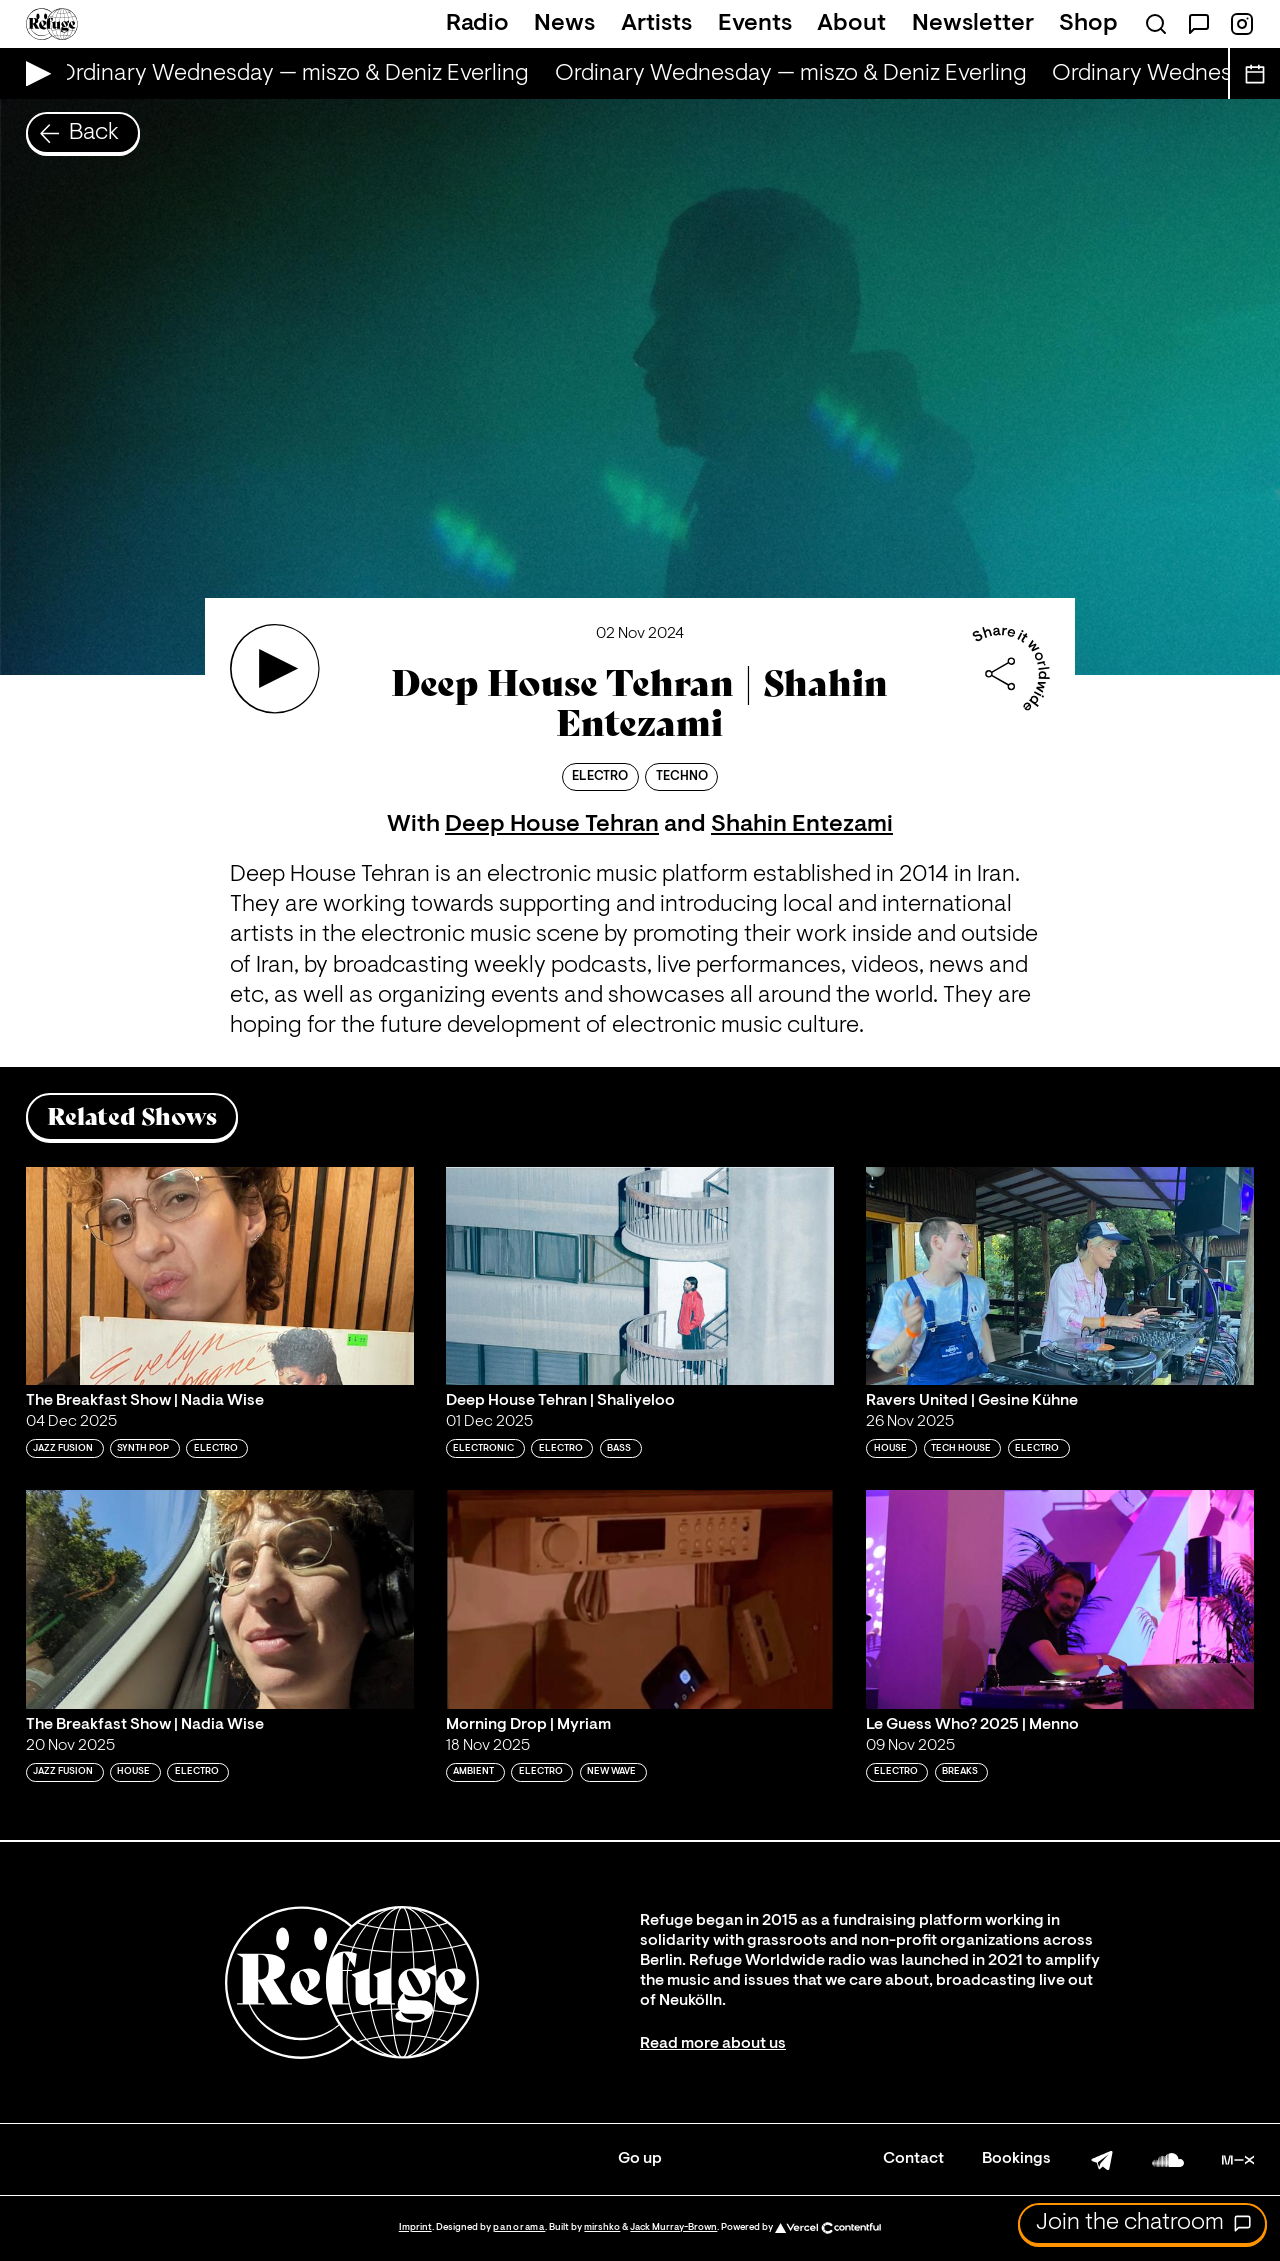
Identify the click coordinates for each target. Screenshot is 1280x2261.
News (564, 24)
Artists (656, 24)
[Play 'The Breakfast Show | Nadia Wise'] (220, 1276)
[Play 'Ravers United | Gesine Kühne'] (1060, 1276)
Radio (477, 24)
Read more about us (713, 2044)
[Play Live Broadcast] (33, 73)
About (851, 24)
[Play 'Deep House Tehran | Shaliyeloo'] (640, 1276)
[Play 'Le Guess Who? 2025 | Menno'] (1060, 1599)
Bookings (1016, 2159)
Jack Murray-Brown (673, 2227)
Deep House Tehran (552, 825)
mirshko (602, 2227)
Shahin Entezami (802, 825)
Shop (1088, 24)
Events (755, 24)
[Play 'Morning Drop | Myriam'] (640, 1599)
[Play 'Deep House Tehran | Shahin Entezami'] (275, 669)
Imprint (415, 2227)
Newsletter (973, 24)
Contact (913, 2159)
